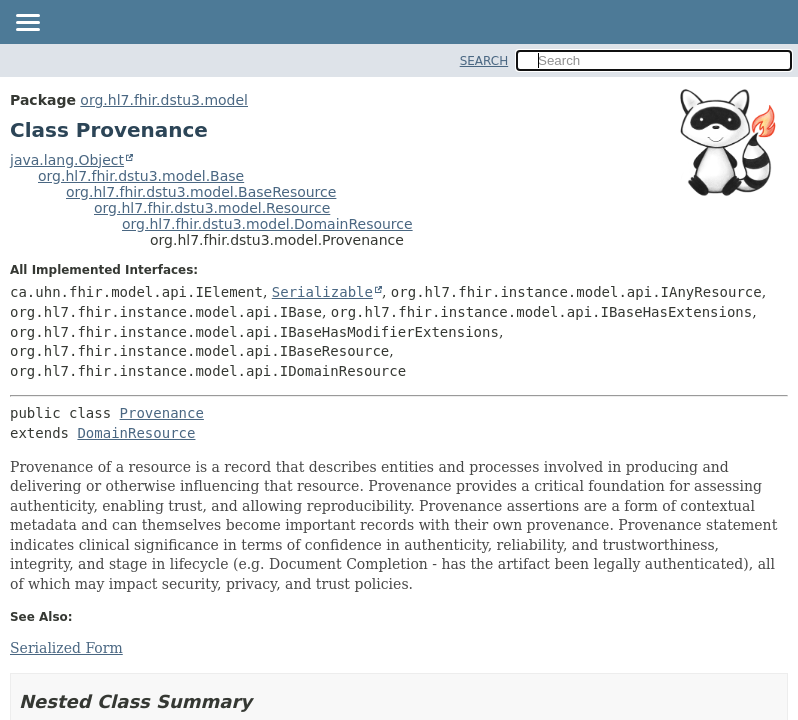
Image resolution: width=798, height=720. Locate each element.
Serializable (322, 292)
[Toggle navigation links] (27, 24)
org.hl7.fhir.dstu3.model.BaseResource (201, 192)
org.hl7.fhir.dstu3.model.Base (141, 176)
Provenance (162, 413)
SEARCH (484, 61)
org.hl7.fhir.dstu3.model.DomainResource (267, 224)
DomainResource (136, 433)
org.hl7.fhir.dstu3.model (164, 100)
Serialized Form (66, 648)
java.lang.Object (67, 160)
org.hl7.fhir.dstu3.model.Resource (212, 208)
